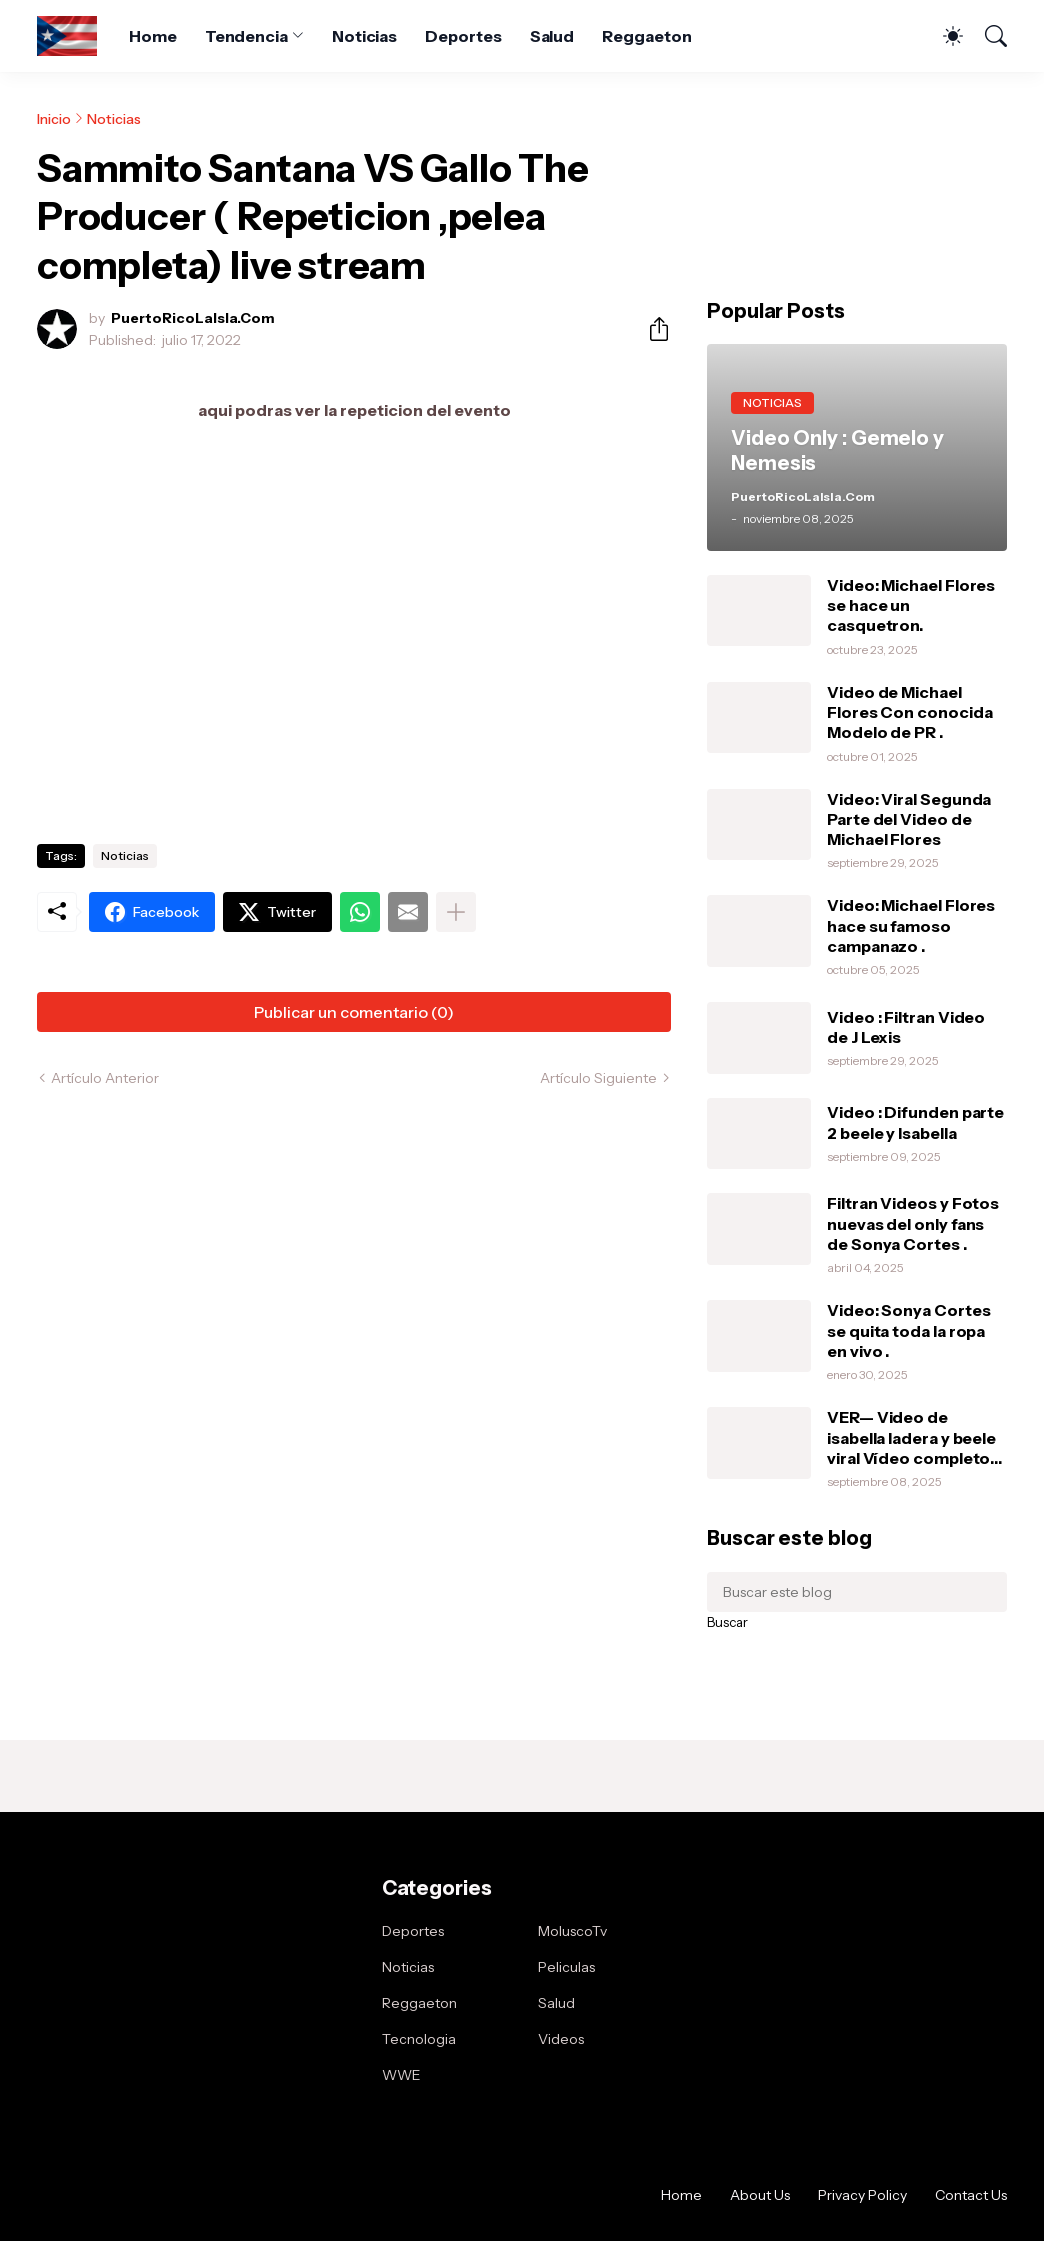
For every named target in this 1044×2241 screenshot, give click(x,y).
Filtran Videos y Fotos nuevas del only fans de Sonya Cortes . (913, 1223)
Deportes (463, 36)
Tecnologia (419, 2039)
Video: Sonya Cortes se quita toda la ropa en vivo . (908, 1330)
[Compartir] (651, 329)
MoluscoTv (572, 1931)
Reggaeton (646, 36)
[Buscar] (987, 36)
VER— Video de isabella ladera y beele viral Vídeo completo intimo (911, 1437)
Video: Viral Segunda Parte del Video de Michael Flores (909, 819)
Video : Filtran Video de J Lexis (906, 1027)
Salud (552, 36)
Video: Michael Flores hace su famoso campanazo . (911, 925)
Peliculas (566, 1967)
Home (153, 36)
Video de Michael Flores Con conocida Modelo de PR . (909, 712)
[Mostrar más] (456, 912)
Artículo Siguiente (598, 1078)
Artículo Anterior (105, 1078)
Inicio (54, 119)
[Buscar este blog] (857, 1592)
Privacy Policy (862, 2195)
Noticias (364, 36)
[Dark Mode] (943, 36)
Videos (561, 2039)
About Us (760, 2195)
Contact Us (971, 2195)
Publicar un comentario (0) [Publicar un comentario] (354, 1012)
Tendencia (246, 36)
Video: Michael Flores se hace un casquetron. (911, 605)
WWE (401, 2075)
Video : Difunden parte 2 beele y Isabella (915, 1122)
